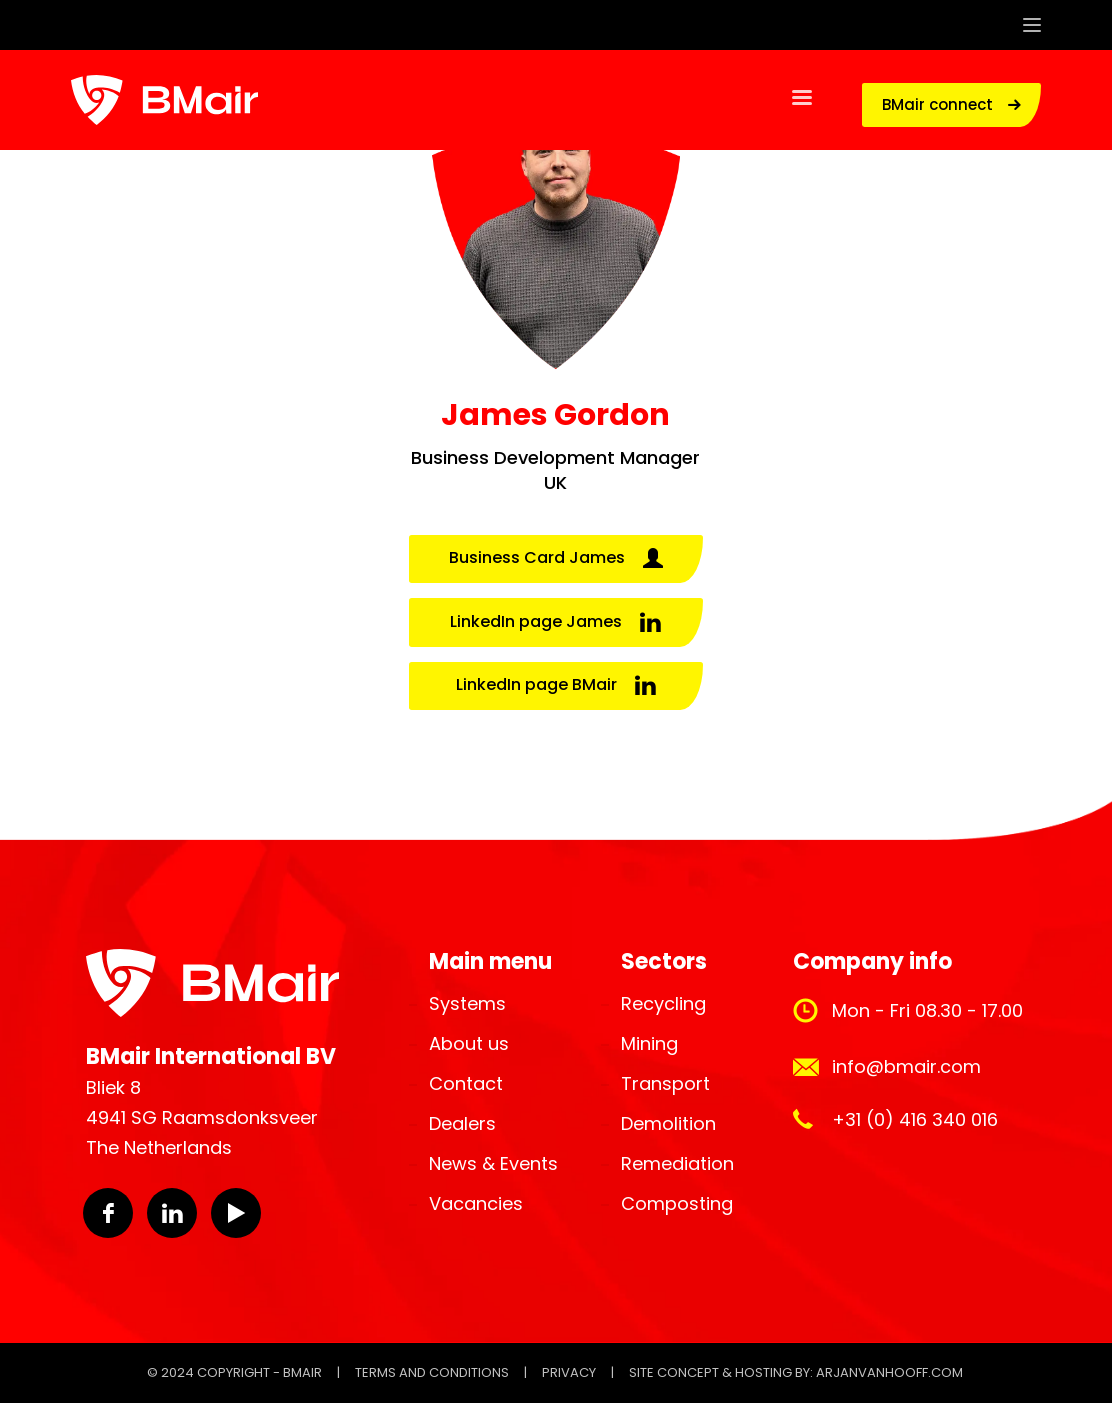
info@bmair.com (906, 1066)
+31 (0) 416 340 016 (915, 1119)
